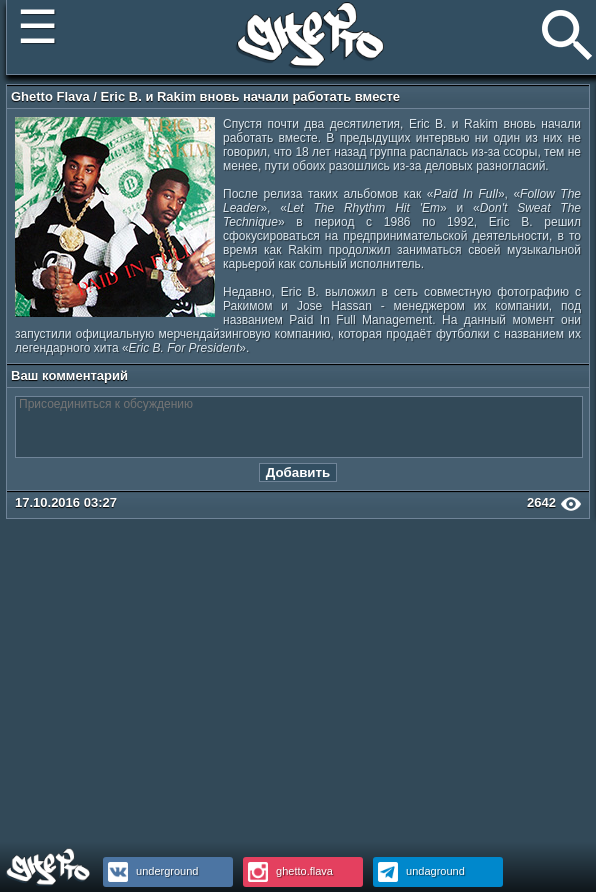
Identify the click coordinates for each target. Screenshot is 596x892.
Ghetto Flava (50, 96)
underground (150, 871)
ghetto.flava (288, 871)
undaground (419, 871)
